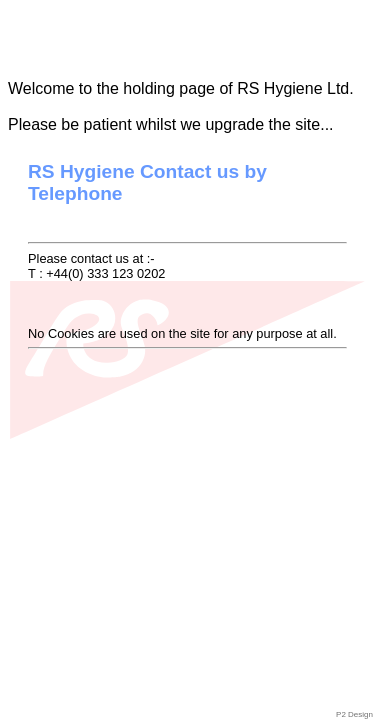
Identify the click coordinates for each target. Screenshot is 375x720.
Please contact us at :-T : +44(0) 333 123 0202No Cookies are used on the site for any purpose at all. (187, 255)
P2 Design (354, 714)
